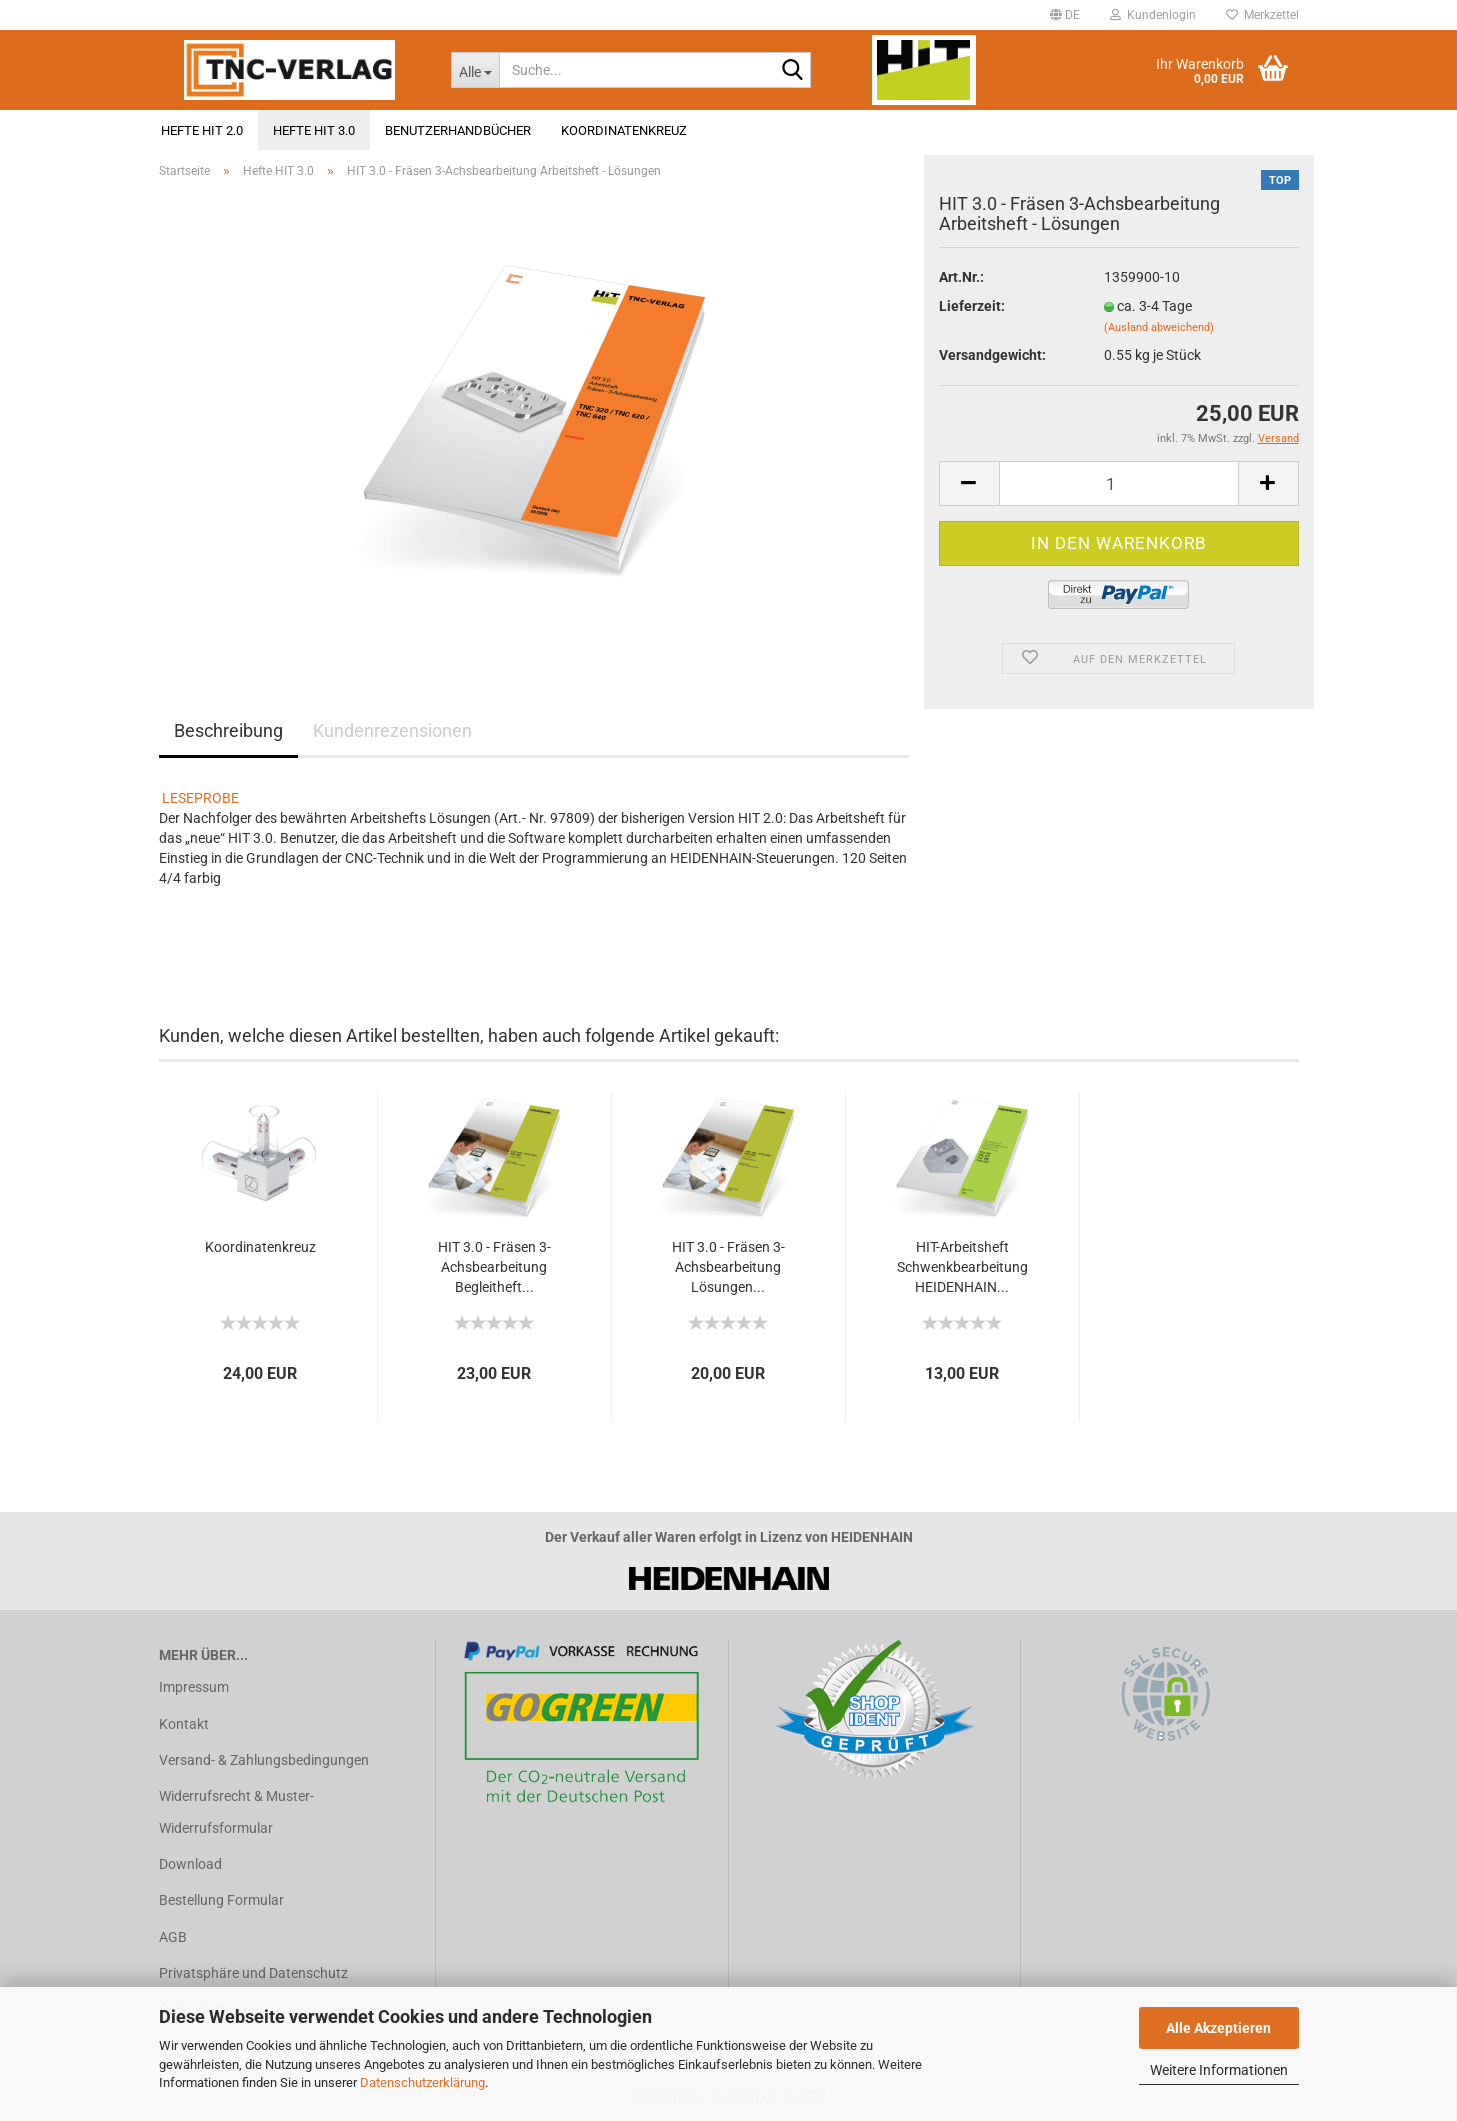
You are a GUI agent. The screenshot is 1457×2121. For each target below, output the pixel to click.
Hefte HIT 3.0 (314, 130)
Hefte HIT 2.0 (202, 130)
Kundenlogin (1153, 15)
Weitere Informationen (1219, 2070)
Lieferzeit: (972, 306)
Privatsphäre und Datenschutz (253, 1973)
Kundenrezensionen (392, 730)
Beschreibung (228, 730)
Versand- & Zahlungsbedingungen (264, 1760)
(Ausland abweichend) (1159, 327)
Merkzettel (1262, 15)
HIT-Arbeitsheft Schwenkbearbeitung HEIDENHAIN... (962, 1267)
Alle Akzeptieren (1218, 2028)
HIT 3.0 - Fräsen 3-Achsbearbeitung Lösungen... (728, 1267)
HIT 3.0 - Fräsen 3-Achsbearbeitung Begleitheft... (494, 1267)
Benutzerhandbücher (458, 130)
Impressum (194, 1687)
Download (190, 1864)
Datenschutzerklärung (422, 2082)
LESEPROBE (200, 798)
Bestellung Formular (221, 1900)
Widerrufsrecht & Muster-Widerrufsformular (236, 1812)
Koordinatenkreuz (624, 130)
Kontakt (184, 1724)
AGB (173, 1937)
